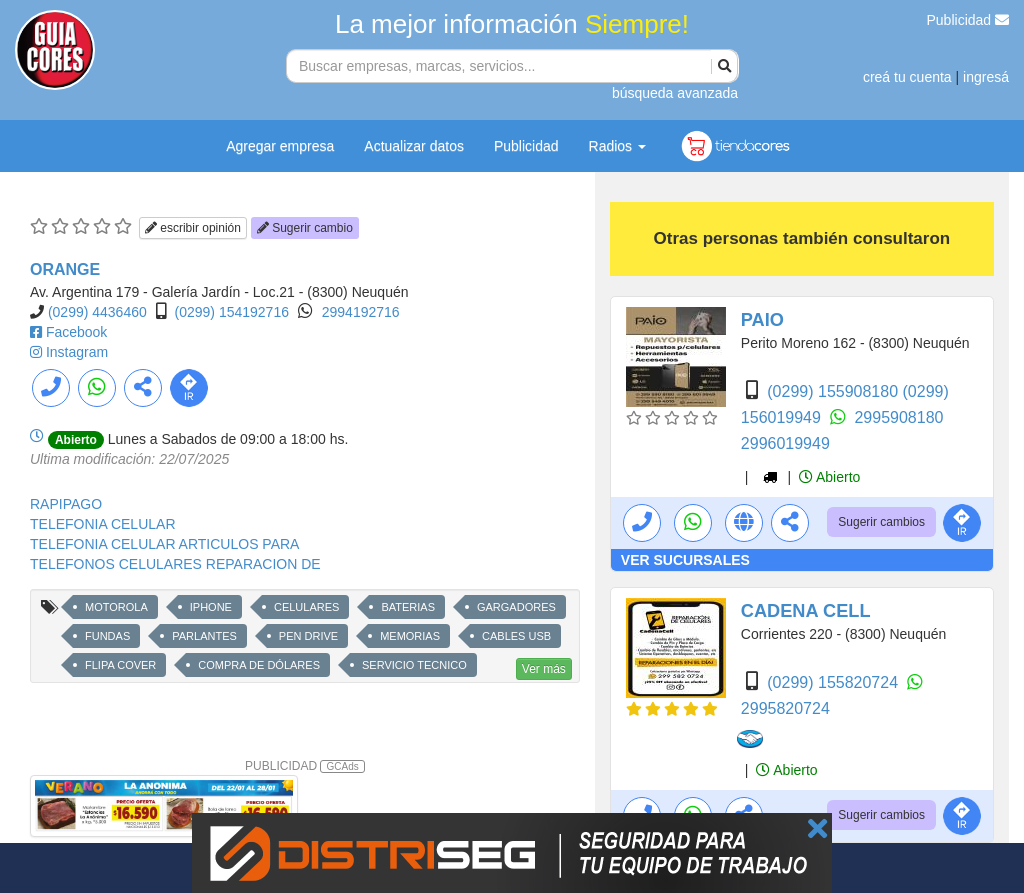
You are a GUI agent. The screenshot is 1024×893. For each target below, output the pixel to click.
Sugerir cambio (305, 228)
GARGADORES (516, 607)
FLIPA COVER (120, 665)
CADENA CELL (806, 611)
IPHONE (211, 607)
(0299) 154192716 (232, 312)
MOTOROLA (116, 607)
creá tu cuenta (907, 77)
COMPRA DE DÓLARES (259, 665)
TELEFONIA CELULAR (103, 524)
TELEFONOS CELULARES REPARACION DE (175, 564)
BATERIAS (408, 607)
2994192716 (361, 312)
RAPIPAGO (66, 504)
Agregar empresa (280, 146)
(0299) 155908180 (834, 391)
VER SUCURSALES (685, 560)
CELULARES (306, 607)
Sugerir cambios (881, 522)
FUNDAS (107, 636)
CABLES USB (516, 636)
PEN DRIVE (308, 636)
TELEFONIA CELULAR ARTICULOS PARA (164, 544)
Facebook (76, 332)
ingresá (986, 77)
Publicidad (968, 20)
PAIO (762, 320)
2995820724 (785, 708)
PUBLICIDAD (305, 766)
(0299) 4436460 (97, 312)
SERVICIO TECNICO (414, 665)
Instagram (77, 352)
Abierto (829, 477)
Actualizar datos (414, 146)
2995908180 (898, 417)
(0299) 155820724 (834, 682)
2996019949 (785, 443)
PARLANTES (204, 636)
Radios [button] (617, 146)
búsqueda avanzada (675, 93)
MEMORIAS (410, 636)
